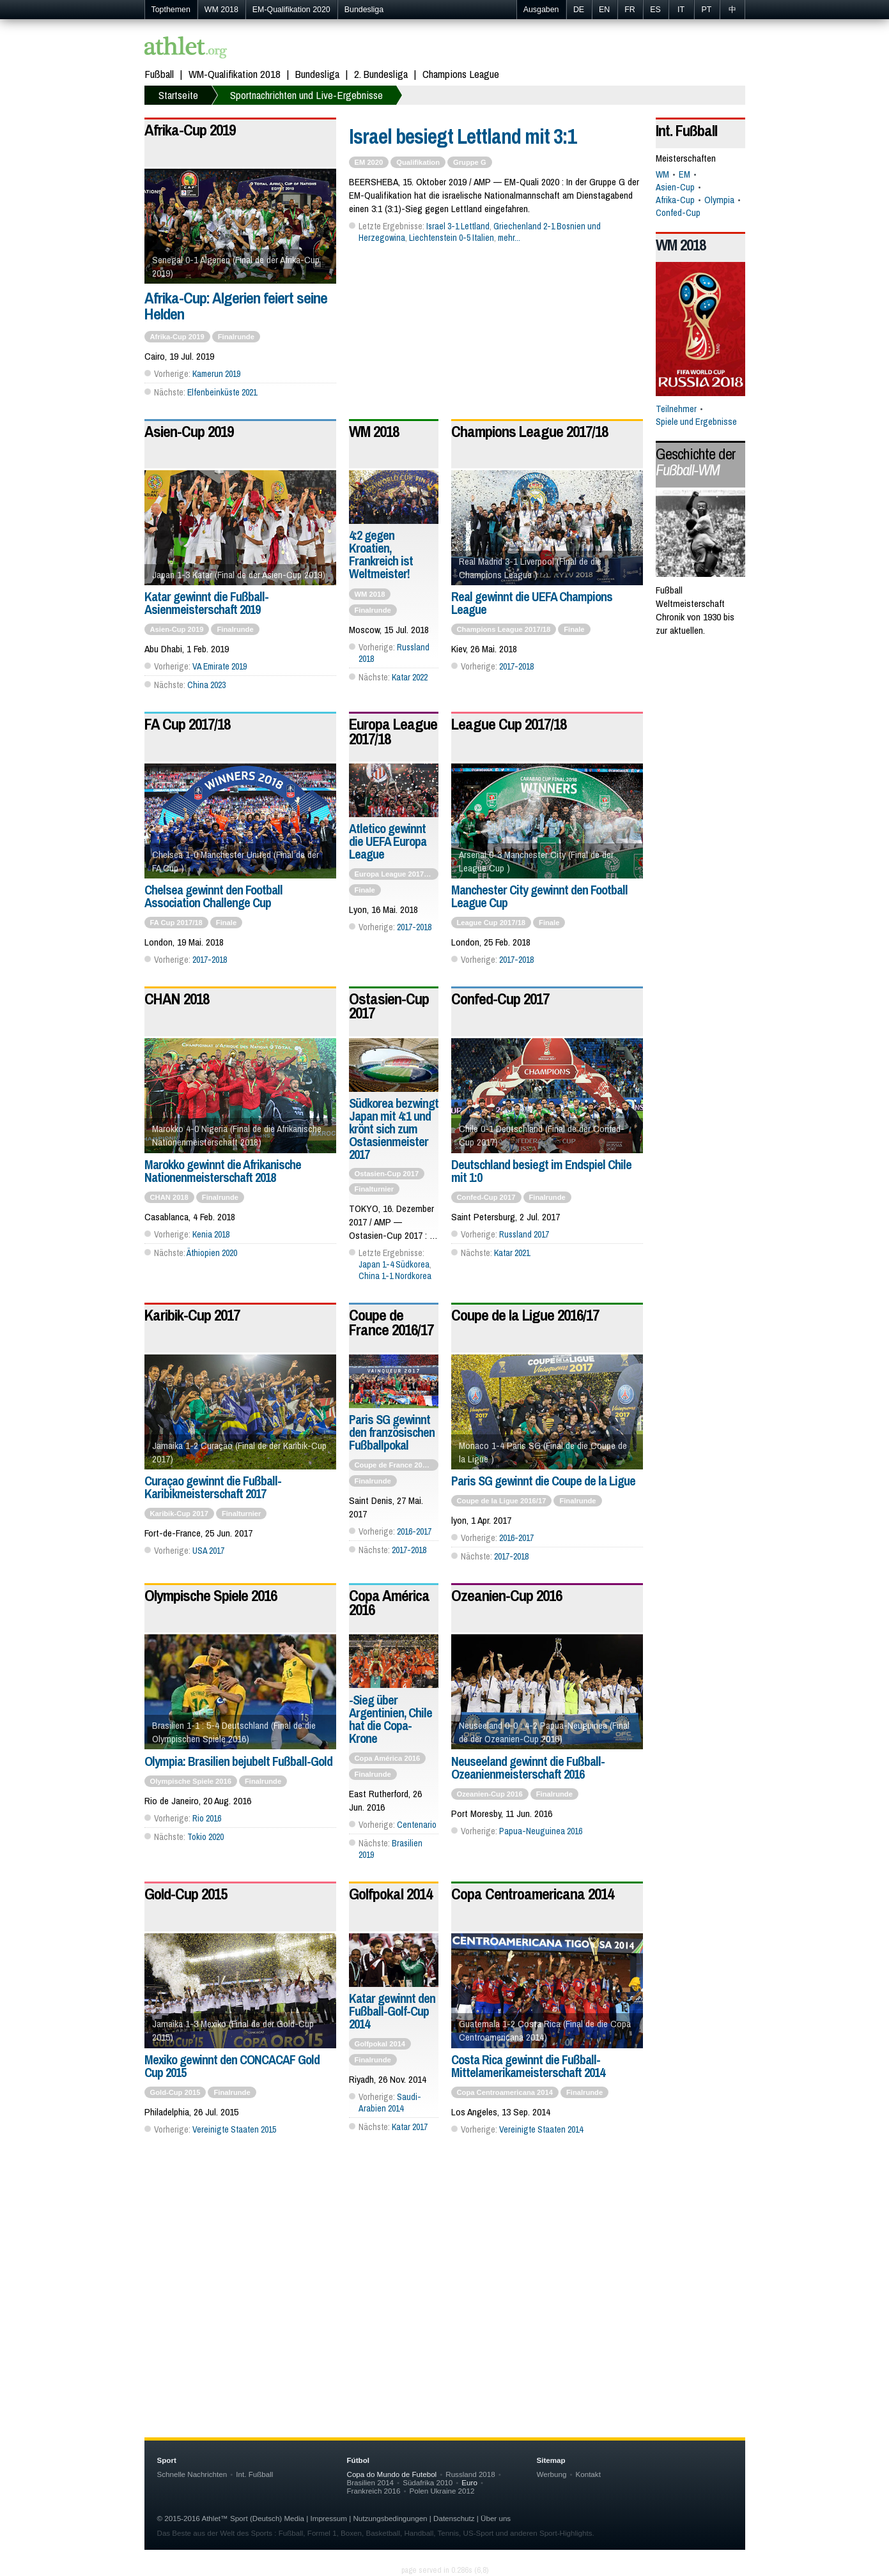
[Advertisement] (444, 2284)
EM (684, 174)
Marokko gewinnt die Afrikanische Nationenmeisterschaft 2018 (222, 1171)
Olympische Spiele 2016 (210, 1595)
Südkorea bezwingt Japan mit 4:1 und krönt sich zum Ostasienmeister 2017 (393, 1128)
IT (680, 9)
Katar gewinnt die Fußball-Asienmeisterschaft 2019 (206, 603)
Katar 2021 (512, 1253)
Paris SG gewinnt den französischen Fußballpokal (392, 1432)
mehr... (509, 237)
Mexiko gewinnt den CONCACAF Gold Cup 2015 (232, 2066)
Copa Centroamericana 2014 (532, 1894)
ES (655, 9)
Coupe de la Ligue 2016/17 (525, 1315)
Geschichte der (696, 461)
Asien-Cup (675, 187)
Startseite (178, 95)
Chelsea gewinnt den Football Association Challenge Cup (213, 896)
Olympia (719, 200)
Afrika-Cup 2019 (189, 130)
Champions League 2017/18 (529, 431)
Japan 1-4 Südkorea (394, 1264)
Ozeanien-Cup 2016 (506, 1595)
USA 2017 (208, 1550)
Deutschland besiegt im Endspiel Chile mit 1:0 (541, 1171)
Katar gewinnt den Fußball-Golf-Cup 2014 (392, 2010)
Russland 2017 (524, 1234)
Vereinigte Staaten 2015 (234, 2129)
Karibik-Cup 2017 (192, 1315)
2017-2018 (516, 666)
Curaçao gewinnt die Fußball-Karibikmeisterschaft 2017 (212, 1487)
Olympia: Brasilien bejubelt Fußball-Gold (238, 1761)
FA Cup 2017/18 (187, 724)
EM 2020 (369, 162)
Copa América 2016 (389, 1602)
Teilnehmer (676, 408)
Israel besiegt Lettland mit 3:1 (462, 136)
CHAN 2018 (176, 998)
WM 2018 (221, 9)
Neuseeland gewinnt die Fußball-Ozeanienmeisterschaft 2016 (528, 1767)
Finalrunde (236, 337)
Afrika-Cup (675, 200)
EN (604, 9)
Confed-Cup (678, 212)
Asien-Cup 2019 (188, 431)
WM (662, 174)
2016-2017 (414, 1531)
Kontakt (587, 2474)
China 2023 (206, 685)
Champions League (460, 73)
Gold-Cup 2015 (185, 1894)
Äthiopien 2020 (212, 1253)
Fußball (159, 73)
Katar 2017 (410, 2127)
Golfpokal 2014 (390, 1894)
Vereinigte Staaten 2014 (541, 2129)
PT (707, 9)
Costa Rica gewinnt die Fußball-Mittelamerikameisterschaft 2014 (528, 2066)
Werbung (552, 2474)
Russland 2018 (470, 2474)
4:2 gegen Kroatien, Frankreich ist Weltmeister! (381, 554)
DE (578, 9)
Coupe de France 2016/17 (391, 1322)
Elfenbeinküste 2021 (222, 392)
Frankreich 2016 (374, 2491)
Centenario (417, 1824)
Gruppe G (469, 162)
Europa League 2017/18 (393, 731)
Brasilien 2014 (370, 2482)
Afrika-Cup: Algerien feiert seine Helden (235, 306)
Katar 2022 (410, 677)
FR (629, 9)
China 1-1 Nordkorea (395, 1276)
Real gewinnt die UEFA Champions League (531, 603)
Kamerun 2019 (216, 373)
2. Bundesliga (381, 73)
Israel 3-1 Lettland (458, 226)
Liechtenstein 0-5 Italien (451, 237)
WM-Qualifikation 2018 (235, 73)
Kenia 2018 (210, 1234)
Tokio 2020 (205, 1837)
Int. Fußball (686, 130)
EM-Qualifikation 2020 (291, 9)
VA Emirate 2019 (219, 666)
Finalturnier (374, 1189)
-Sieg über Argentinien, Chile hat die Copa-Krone (390, 1719)
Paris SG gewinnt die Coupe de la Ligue (543, 1480)
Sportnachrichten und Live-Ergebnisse (306, 95)
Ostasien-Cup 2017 (389, 1005)
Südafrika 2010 (427, 2482)
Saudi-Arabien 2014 (390, 2102)
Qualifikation (418, 162)
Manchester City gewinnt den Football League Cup (539, 896)
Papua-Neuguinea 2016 (540, 1831)
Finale (574, 629)
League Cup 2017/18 (508, 724)
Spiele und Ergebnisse (696, 421)
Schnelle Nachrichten (192, 2474)
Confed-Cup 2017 (500, 998)
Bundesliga (363, 9)
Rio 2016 (206, 1818)
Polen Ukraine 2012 (441, 2491)
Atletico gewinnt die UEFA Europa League (387, 841)
